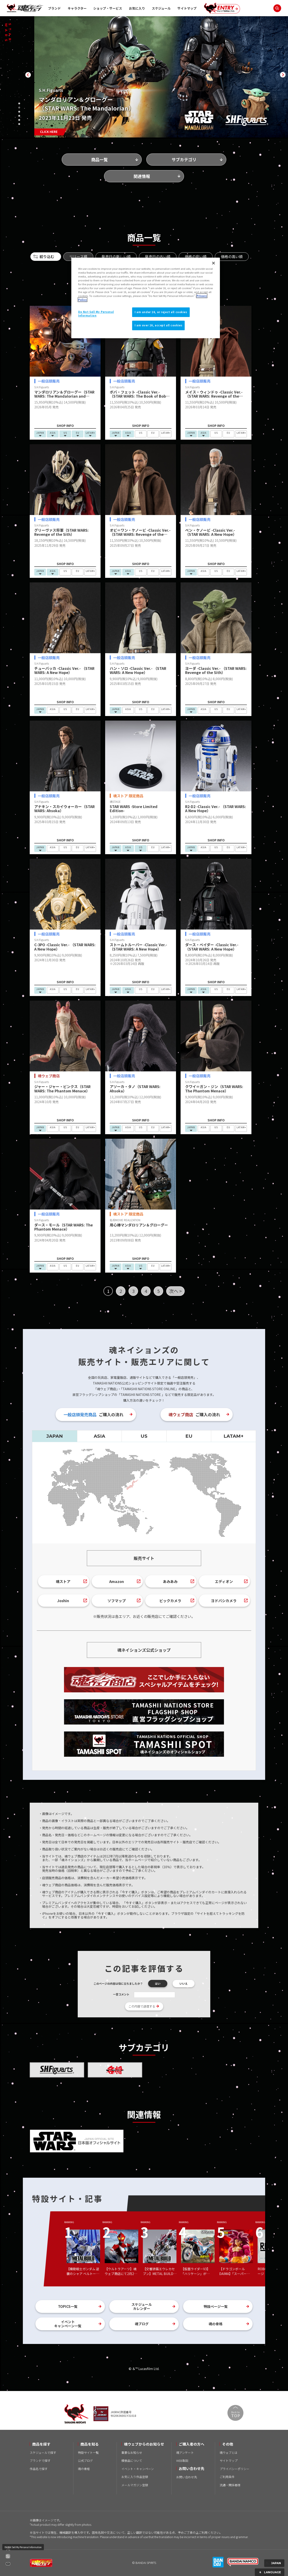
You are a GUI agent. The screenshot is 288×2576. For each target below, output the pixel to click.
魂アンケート (185, 2452)
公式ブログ (85, 2460)
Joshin (63, 1600)
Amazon (116, 1581)
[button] (28, 75)
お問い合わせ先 (186, 2477)
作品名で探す (39, 2469)
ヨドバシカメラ (224, 1600)
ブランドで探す (40, 2460)
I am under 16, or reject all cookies (161, 312)
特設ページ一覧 (216, 2306)
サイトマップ (187, 8)
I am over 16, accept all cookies (158, 325)
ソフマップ (116, 1600)
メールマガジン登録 (134, 2485)
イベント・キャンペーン (137, 2469)
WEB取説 (182, 2460)
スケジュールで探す (43, 2452)
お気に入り (137, 8)
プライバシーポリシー (234, 2469)
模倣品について (131, 2460)
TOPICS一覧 (67, 2306)
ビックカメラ (170, 1600)
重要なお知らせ (131, 2452)
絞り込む (47, 256)
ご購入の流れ (93, 1414)
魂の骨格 (215, 2323)
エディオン (224, 1581)
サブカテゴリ (184, 159)
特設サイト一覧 (88, 2452)
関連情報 (141, 176)
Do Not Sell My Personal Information (23, 2547)
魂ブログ (142, 2323)
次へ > (175, 1291)
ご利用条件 (227, 2477)
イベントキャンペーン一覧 (67, 2323)
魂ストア (63, 1581)
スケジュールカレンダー (141, 2306)
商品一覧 (99, 159)
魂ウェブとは (228, 2452)
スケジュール (161, 8)
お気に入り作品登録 (134, 2477)
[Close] (213, 263)
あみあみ (170, 1581)
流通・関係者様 (230, 2485)
